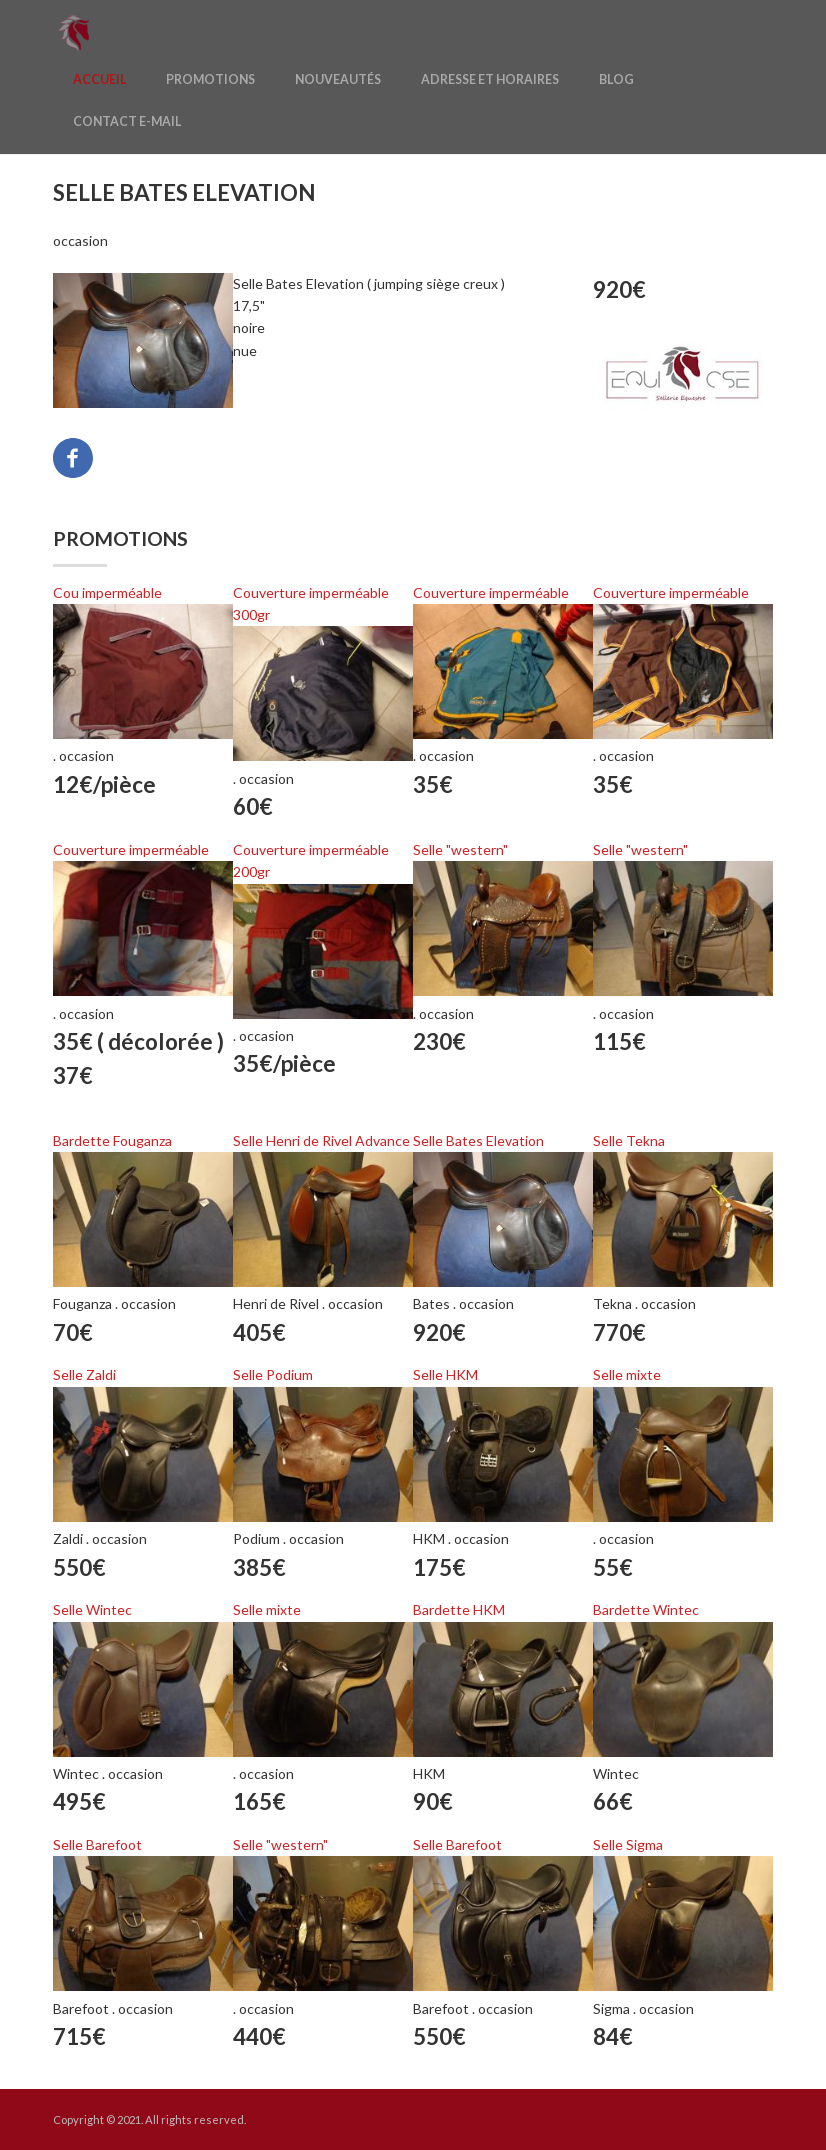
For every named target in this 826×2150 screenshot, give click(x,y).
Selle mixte (627, 1374)
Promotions (210, 79)
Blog (616, 79)
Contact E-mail (127, 121)
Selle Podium (273, 1374)
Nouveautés (338, 79)
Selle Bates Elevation (478, 1140)
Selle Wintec (92, 1609)
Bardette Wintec (646, 1609)
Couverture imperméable (491, 592)
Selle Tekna (629, 1140)
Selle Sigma (628, 1844)
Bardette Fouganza (112, 1140)
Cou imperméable (107, 592)
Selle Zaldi (84, 1374)
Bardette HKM (459, 1609)
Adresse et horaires (490, 79)
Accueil (99, 79)
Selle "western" (460, 849)
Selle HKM (445, 1374)
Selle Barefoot (97, 1844)
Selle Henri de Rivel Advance (321, 1140)
